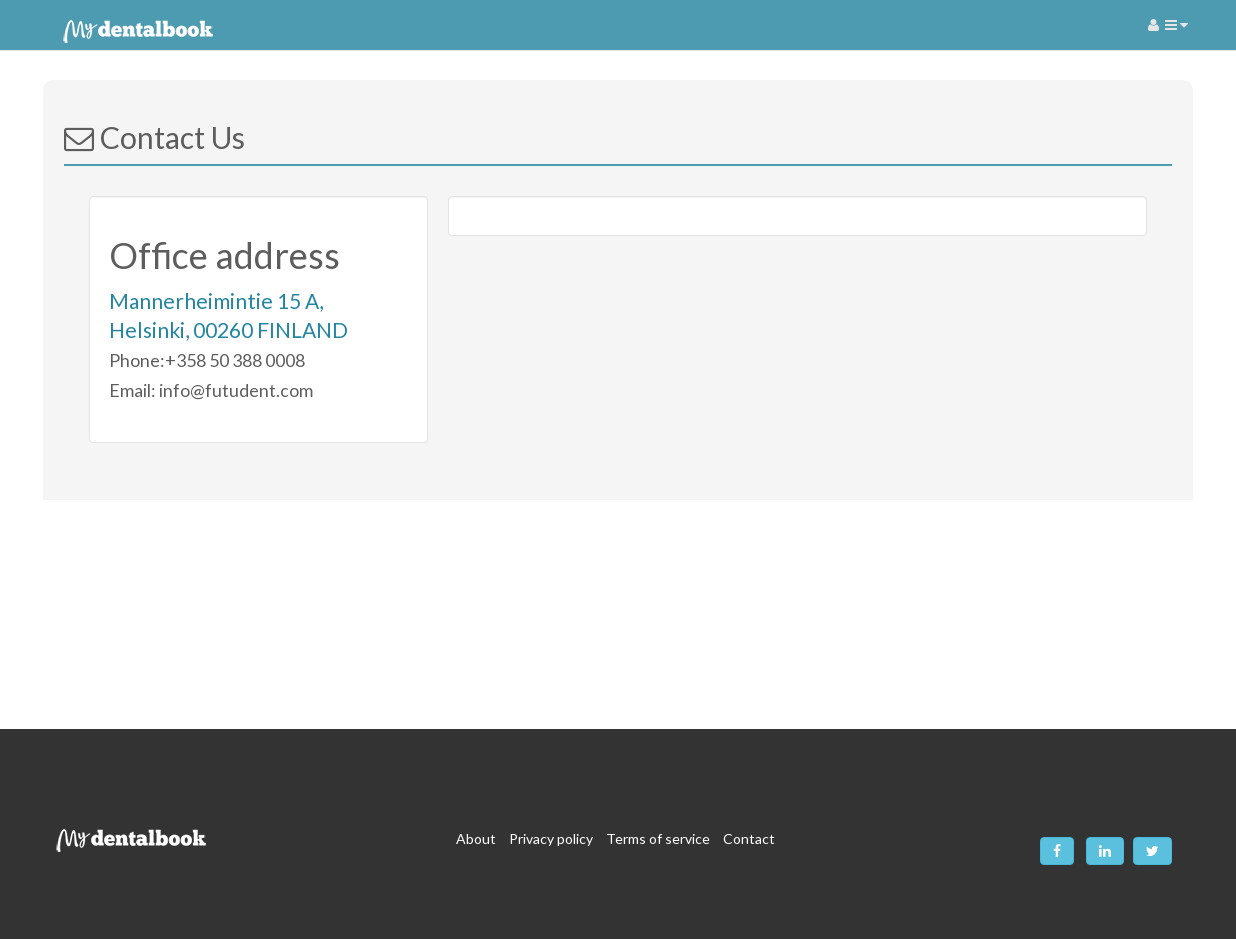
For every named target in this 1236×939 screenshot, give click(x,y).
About (476, 838)
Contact (749, 838)
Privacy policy (551, 838)
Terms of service (658, 838)
